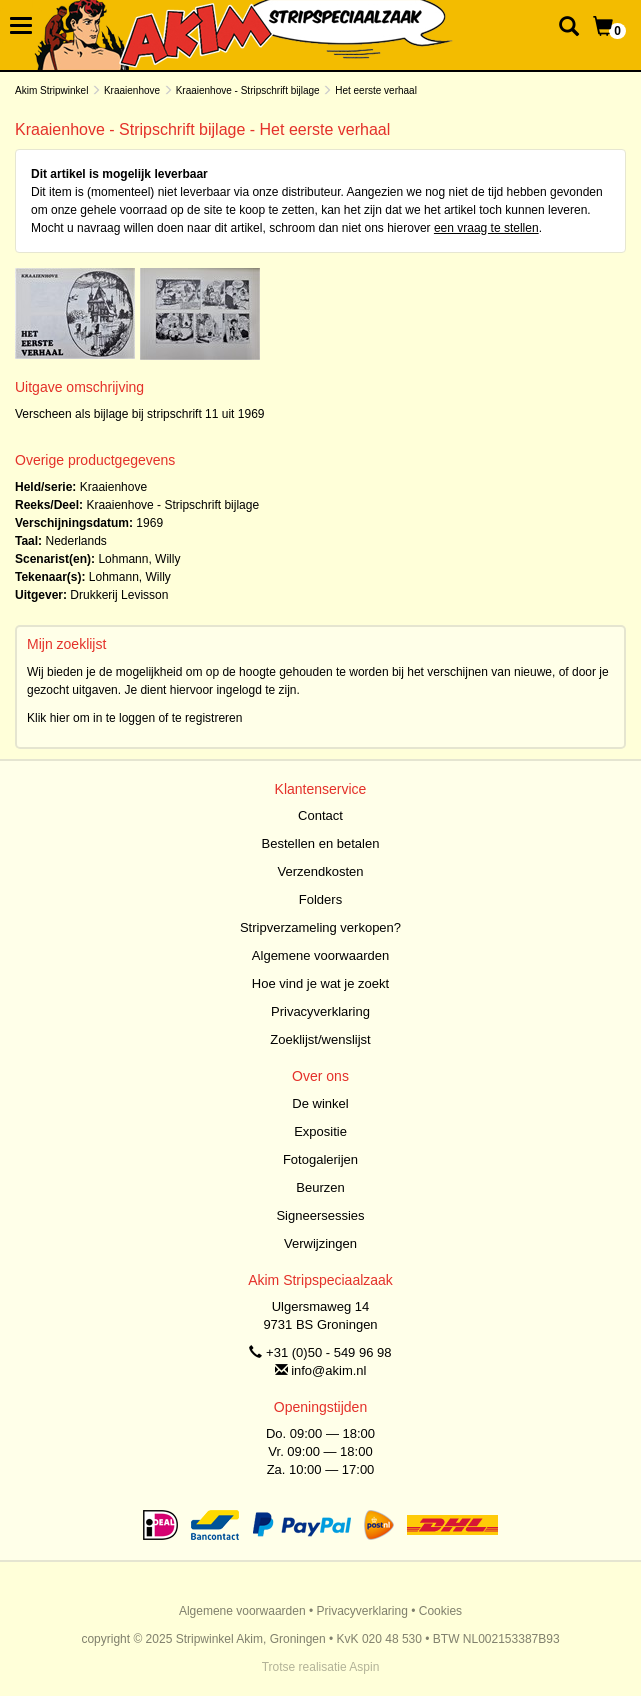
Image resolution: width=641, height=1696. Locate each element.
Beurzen (320, 1187)
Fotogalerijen (320, 1159)
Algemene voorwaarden (320, 955)
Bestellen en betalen (321, 843)
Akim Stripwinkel (51, 90)
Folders (320, 899)
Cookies (440, 1611)
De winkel (320, 1103)
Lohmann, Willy (139, 559)
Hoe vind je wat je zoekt (320, 983)
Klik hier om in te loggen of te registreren (134, 718)
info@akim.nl (328, 1370)
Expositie (320, 1131)
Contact (320, 815)
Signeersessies (320, 1215)
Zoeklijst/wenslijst (320, 1039)
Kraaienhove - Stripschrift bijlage (248, 90)
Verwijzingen (320, 1243)
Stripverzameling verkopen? (320, 927)
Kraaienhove (132, 90)
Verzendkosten (320, 871)
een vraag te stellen (486, 228)
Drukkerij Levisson (119, 595)
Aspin (364, 1667)
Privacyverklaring (320, 1011)
